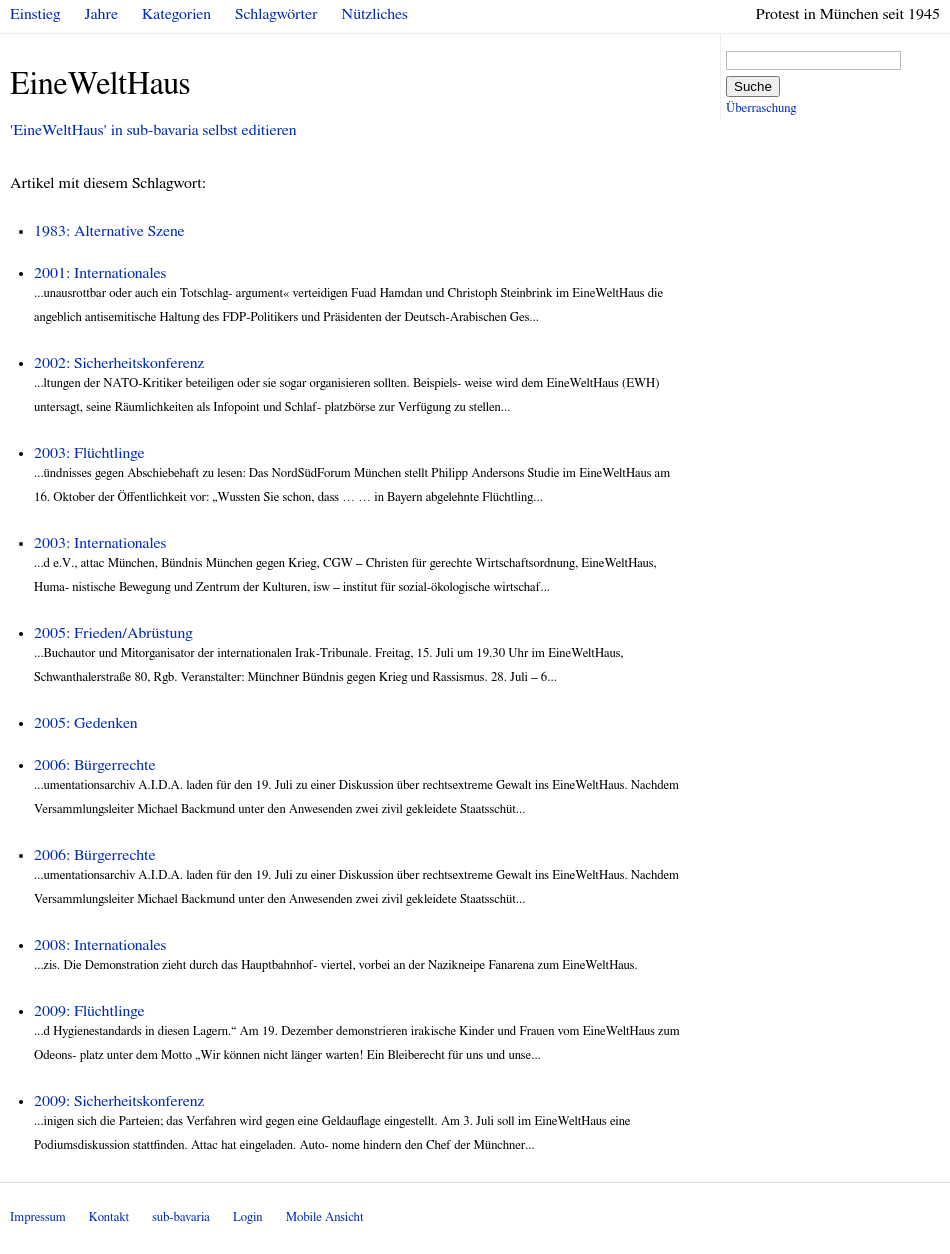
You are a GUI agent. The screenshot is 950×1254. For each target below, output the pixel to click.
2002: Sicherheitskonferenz (119, 363)
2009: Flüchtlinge (89, 1011)
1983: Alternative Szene (109, 231)
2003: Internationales (100, 543)
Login (248, 1217)
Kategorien (176, 14)
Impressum (38, 1217)
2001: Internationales (100, 273)
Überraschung (761, 108)
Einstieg (35, 14)
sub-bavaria (180, 1217)
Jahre (101, 14)
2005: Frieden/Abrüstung (113, 633)
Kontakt (109, 1217)
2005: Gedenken (86, 723)
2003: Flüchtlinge (89, 453)
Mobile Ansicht (325, 1217)
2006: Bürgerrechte (95, 765)
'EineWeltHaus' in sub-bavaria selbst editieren (153, 130)
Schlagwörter (276, 14)
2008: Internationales (100, 945)
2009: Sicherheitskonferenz (119, 1101)
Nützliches (375, 14)
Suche (753, 86)
